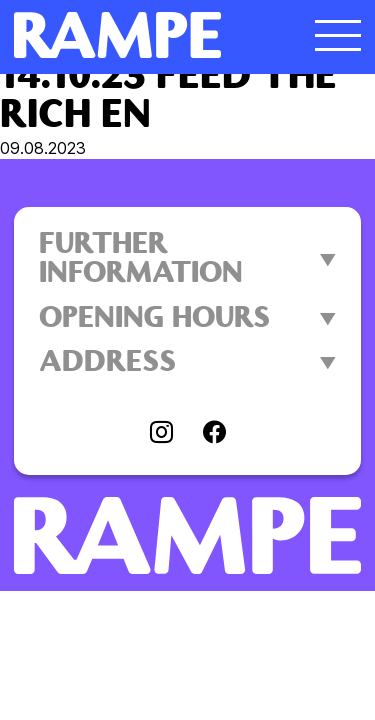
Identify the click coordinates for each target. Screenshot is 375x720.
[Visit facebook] (214, 434)
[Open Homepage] (144, 35)
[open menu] (338, 35)
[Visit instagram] (161, 434)
